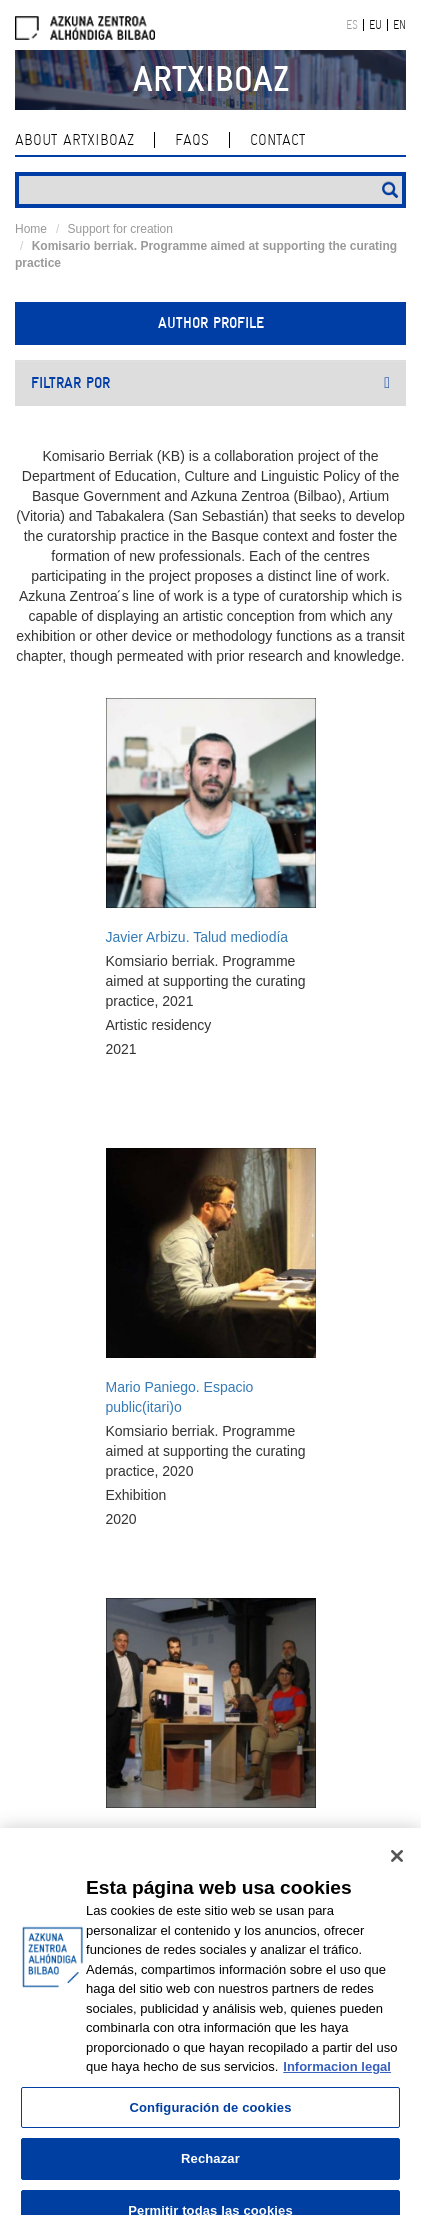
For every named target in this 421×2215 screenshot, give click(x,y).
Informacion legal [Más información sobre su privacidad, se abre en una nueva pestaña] (337, 2076)
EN (399, 25)
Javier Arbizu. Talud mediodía (197, 937)
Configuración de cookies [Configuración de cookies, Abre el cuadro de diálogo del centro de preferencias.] (210, 2117)
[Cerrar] (397, 1866)
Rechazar (210, 2168)
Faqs (192, 140)
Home (31, 229)
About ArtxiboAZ (74, 140)
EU (375, 25)
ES (352, 25)
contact (277, 140)
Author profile (211, 323)
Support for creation (120, 229)
